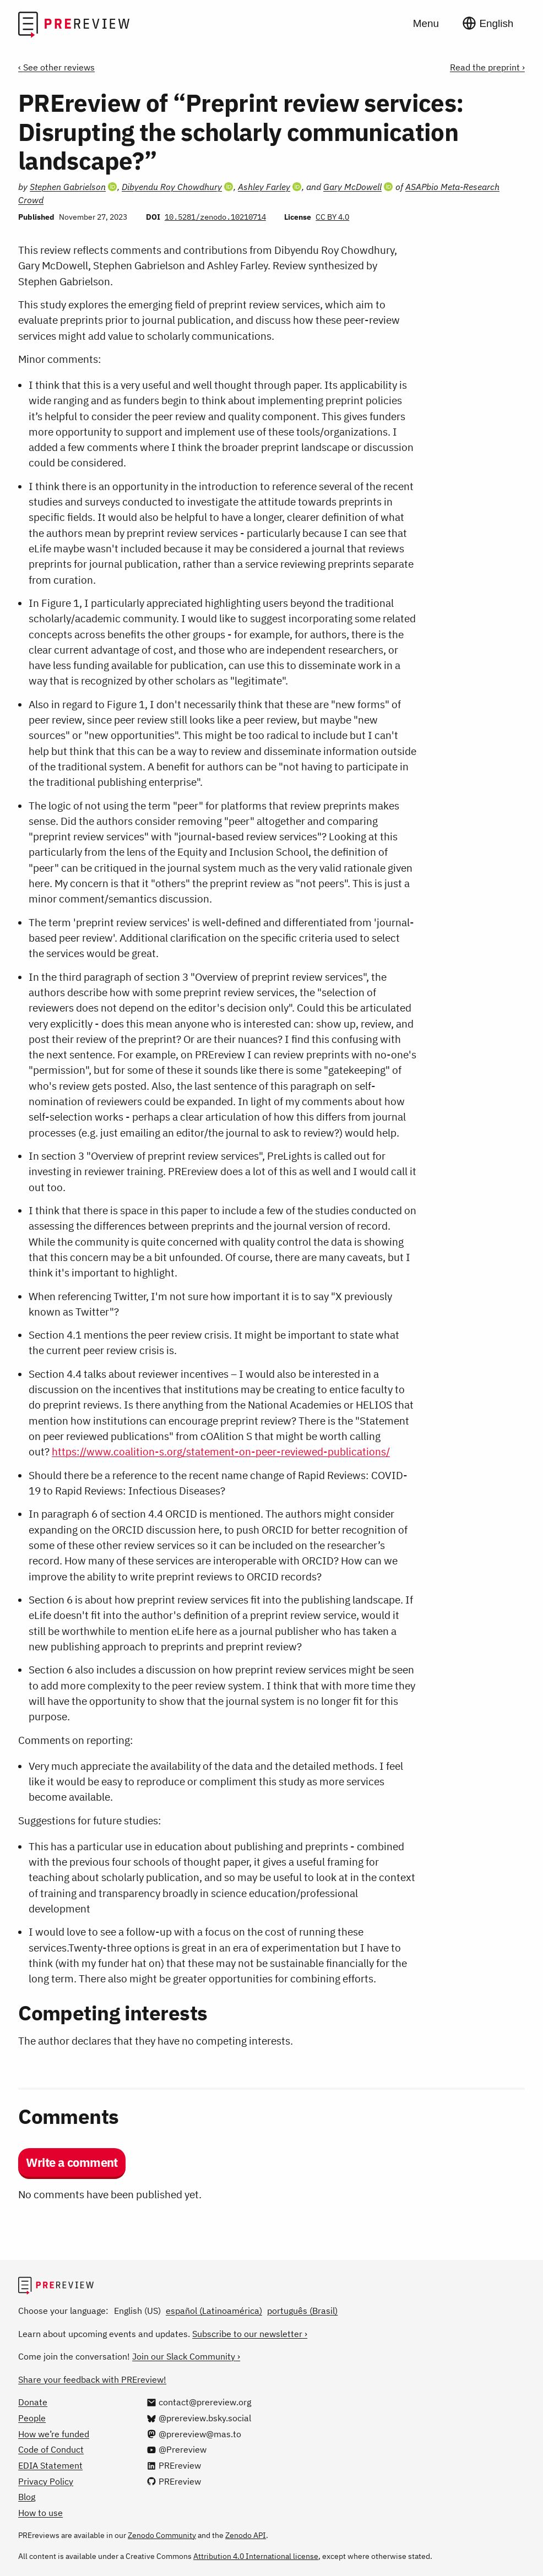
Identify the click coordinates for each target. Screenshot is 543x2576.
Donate (32, 2401)
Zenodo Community (162, 2535)
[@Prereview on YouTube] (176, 2449)
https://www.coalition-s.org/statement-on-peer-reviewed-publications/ (221, 1451)
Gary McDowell (352, 186)
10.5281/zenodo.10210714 (215, 217)
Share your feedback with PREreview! (92, 2379)
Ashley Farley (264, 186)
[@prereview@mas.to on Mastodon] (193, 2433)
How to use (40, 2512)
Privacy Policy (45, 2481)
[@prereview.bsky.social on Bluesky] (198, 2417)
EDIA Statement (50, 2465)
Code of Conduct (51, 2449)
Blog (26, 2496)
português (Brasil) (302, 2310)
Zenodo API (245, 2535)
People (32, 2417)
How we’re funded (53, 2433)
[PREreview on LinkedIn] (173, 2465)
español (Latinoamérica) (214, 2310)
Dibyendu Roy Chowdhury (172, 186)
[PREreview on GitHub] (173, 2481)
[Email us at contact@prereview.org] (198, 2401)
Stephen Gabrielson (68, 186)
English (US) (137, 2310)
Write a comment (72, 2162)
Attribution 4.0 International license (255, 2556)
